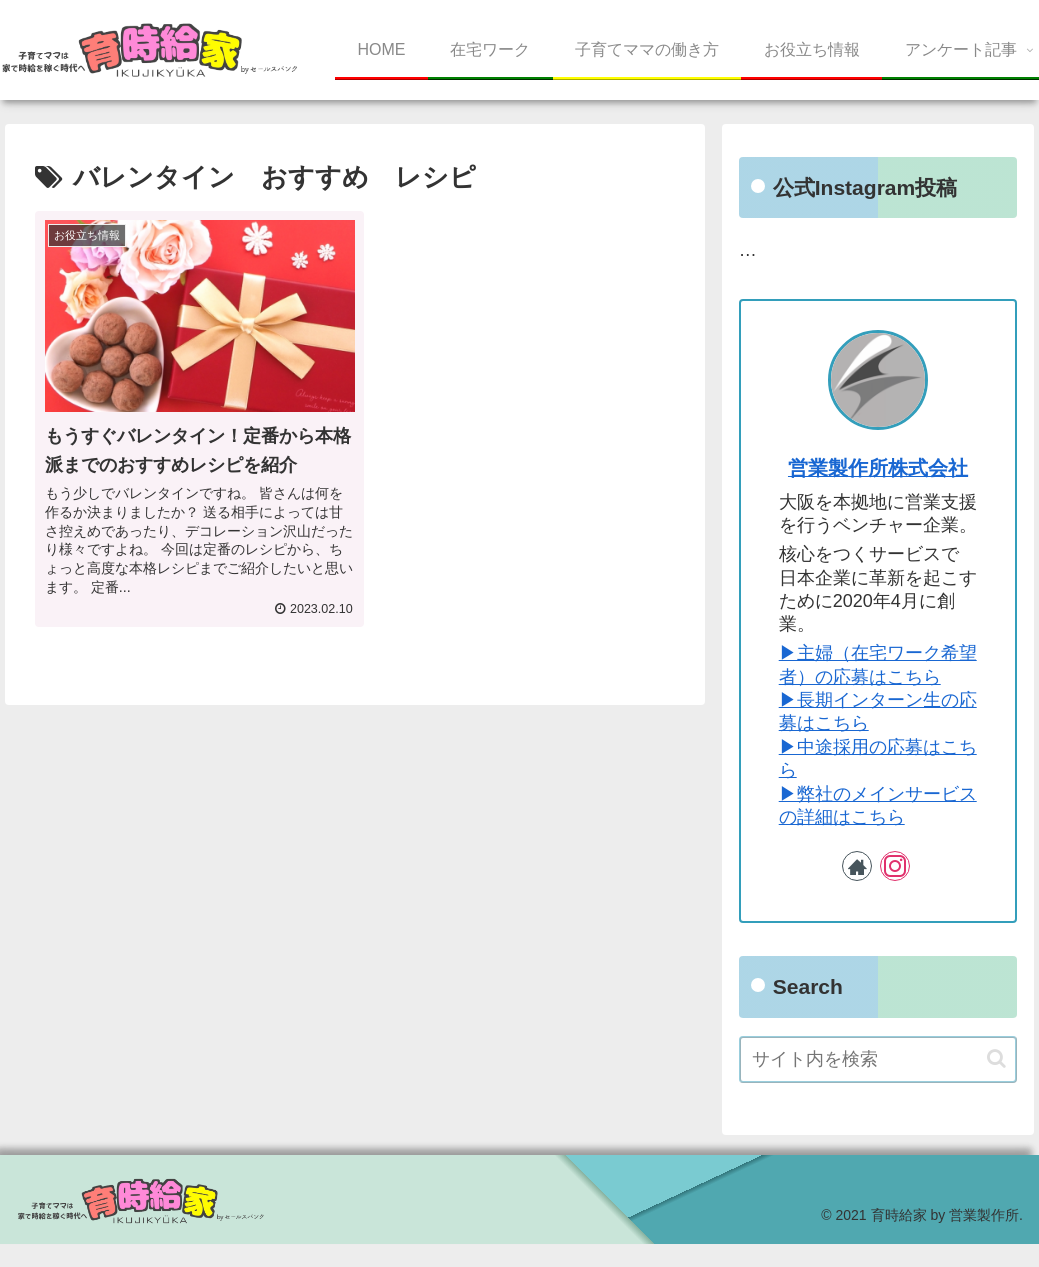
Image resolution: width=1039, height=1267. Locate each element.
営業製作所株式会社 (878, 468)
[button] (996, 1058)
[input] (878, 1059)
